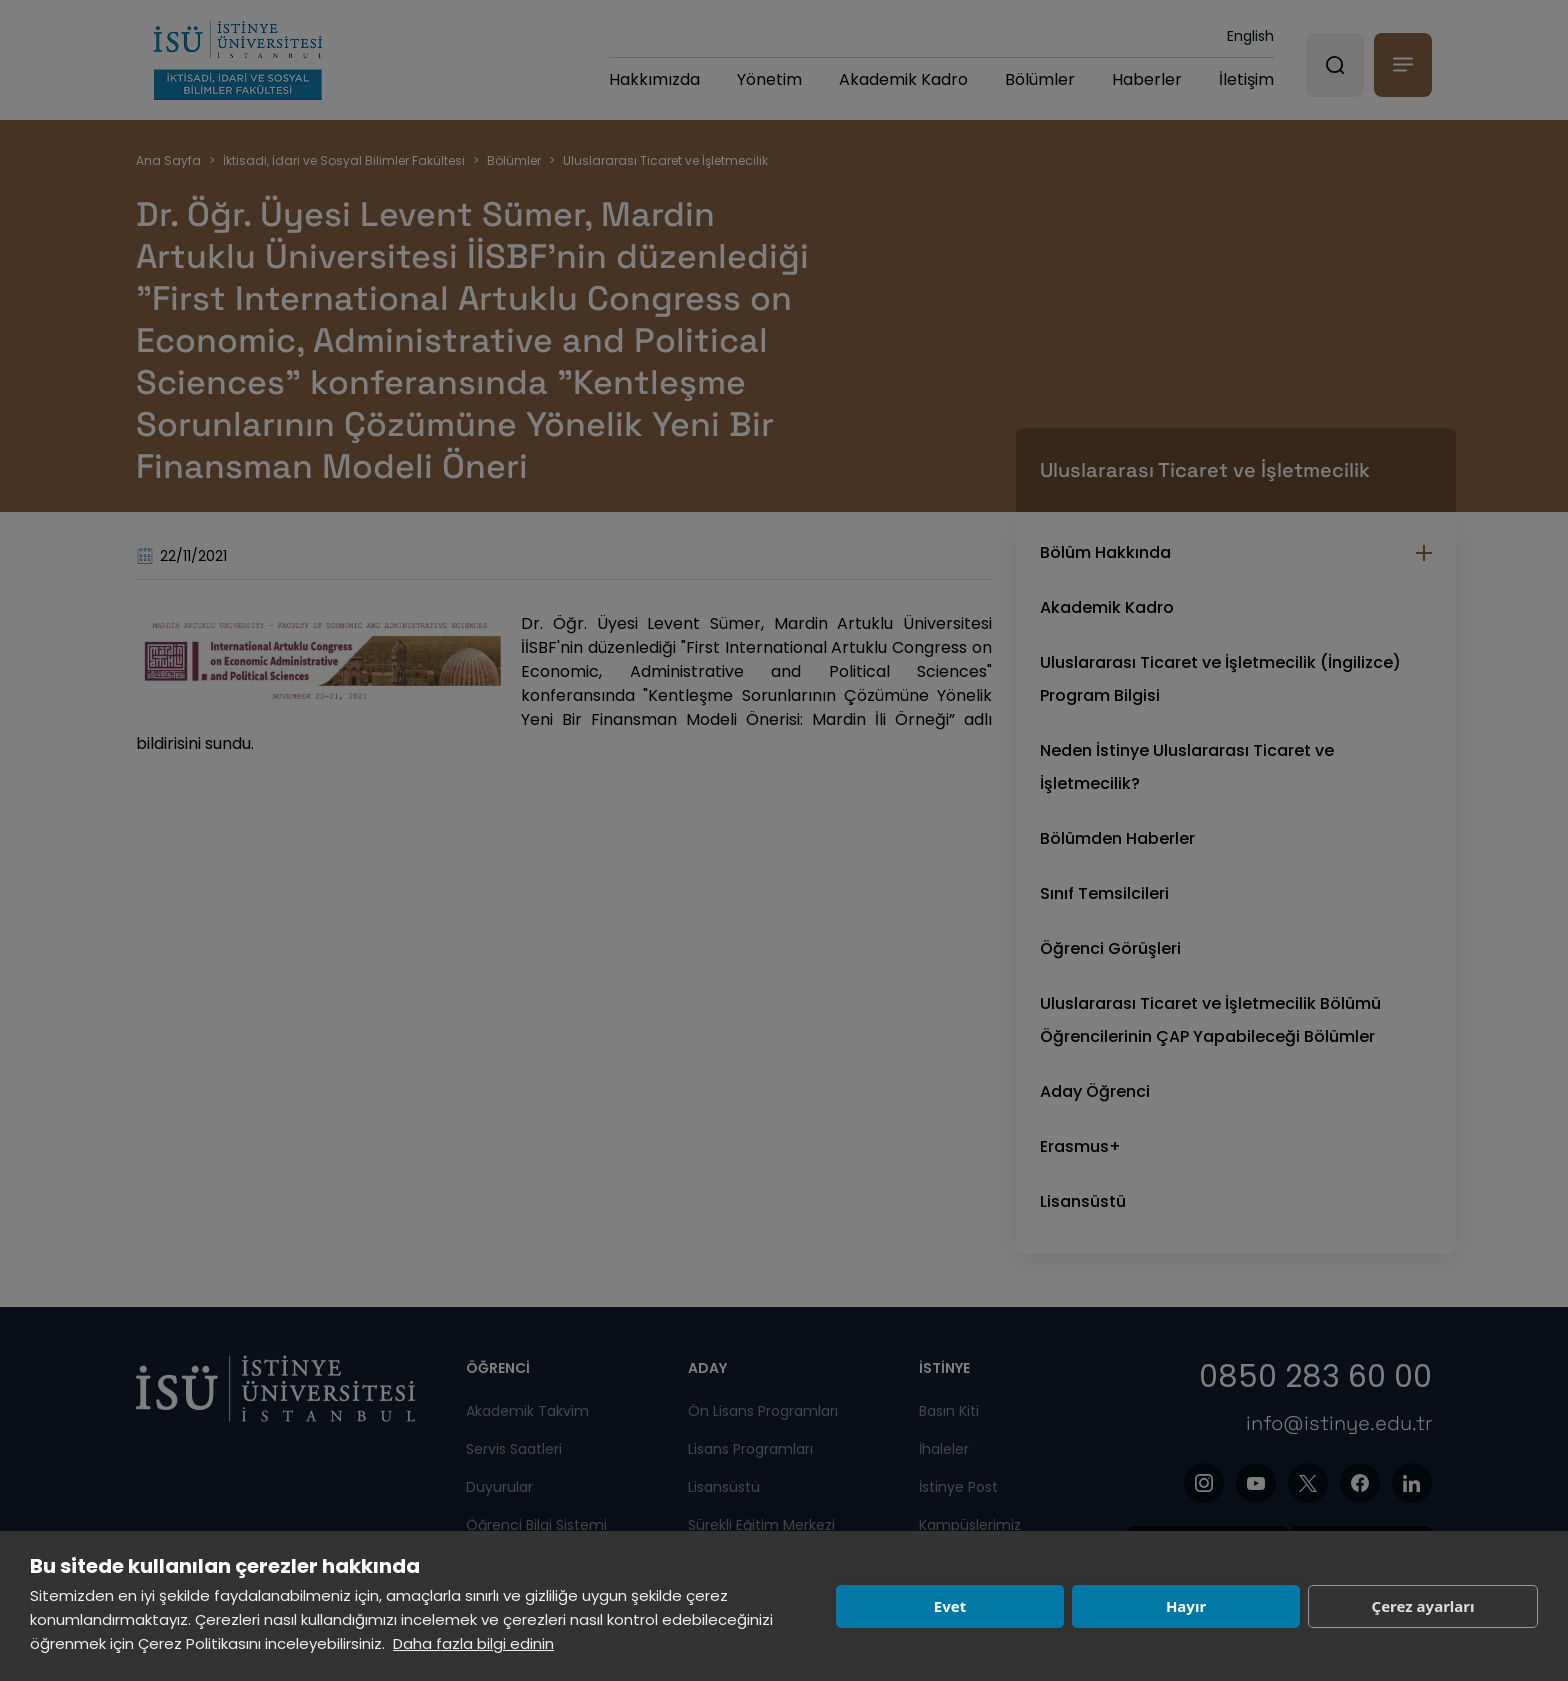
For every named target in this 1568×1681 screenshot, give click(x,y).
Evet (950, 1606)
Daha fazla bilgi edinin (473, 1643)
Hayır (1186, 1606)
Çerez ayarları (1423, 1606)
